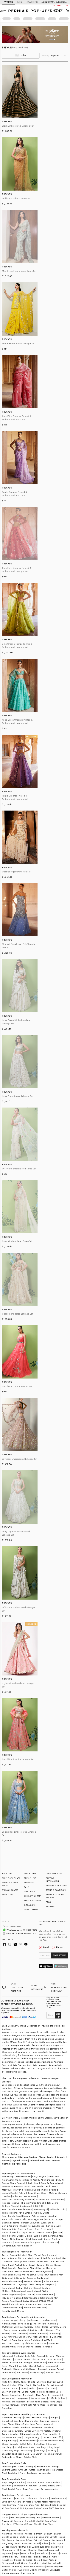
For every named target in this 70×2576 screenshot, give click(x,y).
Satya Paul (53, 2176)
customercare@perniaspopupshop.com (20, 1933)
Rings (46, 2417)
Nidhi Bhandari (40, 2336)
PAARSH (45, 2291)
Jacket (42, 2485)
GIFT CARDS (29, 1891)
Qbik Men (7, 2278)
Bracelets (36, 2417)
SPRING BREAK (46, 2301)
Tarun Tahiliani (9, 2212)
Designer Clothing (17, 2025)
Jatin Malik (19, 2278)
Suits (59, 2382)
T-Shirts (33, 2388)
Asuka (18, 2265)
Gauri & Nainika (50, 2189)
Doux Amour (8, 2336)
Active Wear (39, 2405)
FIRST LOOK (7, 1894)
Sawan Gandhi (44, 2232)
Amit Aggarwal (35, 2219)
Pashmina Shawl (52, 2454)
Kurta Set (22, 2469)
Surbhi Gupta (41, 2236)
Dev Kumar (7, 2271)
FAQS (48, 1902)
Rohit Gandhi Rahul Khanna (16, 2216)
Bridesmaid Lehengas (21, 2362)
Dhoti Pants (40, 2362)
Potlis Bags (39, 2444)
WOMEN (8, 2)
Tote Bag (51, 2450)
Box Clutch (36, 2454)
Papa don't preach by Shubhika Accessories (24, 2343)
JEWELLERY (32, 2)
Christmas (7, 2524)
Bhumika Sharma (10, 2222)
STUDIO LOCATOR (10, 1890)
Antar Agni (7, 2180)
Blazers (42, 2388)
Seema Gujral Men (11, 2301)
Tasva (5, 2255)
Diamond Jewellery (31, 2434)
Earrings (18, 2417)
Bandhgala (28, 2395)
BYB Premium (57, 2508)
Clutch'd (52, 2323)
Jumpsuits (51, 2366)
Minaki (5, 2333)
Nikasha (52, 2216)
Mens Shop (55, 2401)
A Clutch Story (23, 2336)
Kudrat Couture (42, 2288)
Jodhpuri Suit (52, 2391)
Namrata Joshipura (55, 2219)
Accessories (8, 2398)
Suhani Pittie (8, 2346)
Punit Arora (28, 2294)
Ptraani (6, 2160)
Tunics (5, 2362)
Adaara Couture (52, 2239)
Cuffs (27, 2417)
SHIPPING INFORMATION (52, 1879)
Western (6, 2401)
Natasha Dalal (23, 2176)
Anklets (48, 2424)
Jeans (25, 2391)
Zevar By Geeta (58, 2327)
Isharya (23, 2320)
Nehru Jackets (53, 2482)
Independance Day (25, 2517)
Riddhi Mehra (51, 2203)
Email (44, 1947)
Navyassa (27, 2501)
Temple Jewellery (10, 2434)
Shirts (32, 2382)
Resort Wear (8, 2366)
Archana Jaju (56, 2236)
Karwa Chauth (34, 2524)
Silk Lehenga (45, 2091)
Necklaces (7, 2417)
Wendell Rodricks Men (13, 2304)
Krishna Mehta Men (24, 2271)
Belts (22, 2444)
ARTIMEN (28, 2281)
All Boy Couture (10, 2508)
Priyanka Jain (9, 2229)
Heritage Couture (28, 2157)
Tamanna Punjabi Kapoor (27, 2242)
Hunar (45, 2327)
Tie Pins (37, 2385)
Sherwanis (7, 2359)
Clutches (51, 2444)
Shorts (23, 2388)
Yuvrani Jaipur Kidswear (46, 2501)
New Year (48, 2524)
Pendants (25, 2427)
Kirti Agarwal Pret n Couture (34, 2508)
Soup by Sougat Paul (28, 2229)
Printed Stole (30, 2457)
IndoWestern (18, 2401)
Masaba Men (33, 2291)
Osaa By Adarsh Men (51, 2183)
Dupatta (20, 2101)
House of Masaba (11, 2232)
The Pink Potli (39, 2323)
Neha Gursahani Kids (28, 2505)
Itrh (28, 2239)
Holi (12, 2517)
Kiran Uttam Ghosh (37, 2193)
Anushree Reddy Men (37, 2278)
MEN (19, 2)
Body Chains (22, 2424)
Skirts (41, 2117)
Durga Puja (50, 2521)
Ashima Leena (39, 2216)
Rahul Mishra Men (44, 2294)
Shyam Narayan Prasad (32, 2226)
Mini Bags (40, 2450)
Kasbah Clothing (24, 2288)
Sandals (14, 2444)
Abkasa (37, 2281)
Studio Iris (7, 2242)
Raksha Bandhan (51, 2517)
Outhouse (7, 2327)
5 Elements (55, 2336)
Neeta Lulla (20, 2219)
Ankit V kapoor (10, 2258)
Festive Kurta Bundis (37, 2401)
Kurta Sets (30, 2356)
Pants (5, 2385)
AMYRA (47, 2340)
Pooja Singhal (39, 2176)
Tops (49, 2359)
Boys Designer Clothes (13, 2482)
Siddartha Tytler (57, 2209)
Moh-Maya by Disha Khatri (42, 2320)
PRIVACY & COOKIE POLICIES (55, 1896)
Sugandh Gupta (19, 2160)
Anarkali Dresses (45, 2469)
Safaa (5, 2239)
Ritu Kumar (25, 2206)
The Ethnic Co (9, 2268)
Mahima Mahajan (58, 2193)
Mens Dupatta (43, 2395)
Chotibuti (44, 2498)
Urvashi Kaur (8, 2245)
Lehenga (6, 2081)
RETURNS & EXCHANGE (56, 1885)
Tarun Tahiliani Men (53, 2274)
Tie (60, 2405)
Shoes (5, 2444)
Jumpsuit (42, 2065)
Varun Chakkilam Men (35, 2307)
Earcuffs (55, 2421)
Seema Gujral (41, 2209)
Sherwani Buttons (11, 2391)
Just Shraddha (37, 2330)
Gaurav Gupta (41, 2212)
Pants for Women (56, 2362)
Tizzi (24, 2164)
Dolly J (59, 2180)
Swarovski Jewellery (12, 2431)
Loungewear (22, 2398)
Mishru (7, 2196)
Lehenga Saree (45, 2134)
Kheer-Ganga (54, 2265)
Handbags (7, 2447)
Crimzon (47, 2346)
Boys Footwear (31, 2489)
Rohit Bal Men (57, 2261)
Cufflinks (53, 2398)
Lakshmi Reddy (58, 2498)
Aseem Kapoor (24, 2245)
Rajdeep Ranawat (11, 2203)
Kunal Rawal (29, 2265)
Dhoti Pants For (10, 2473)
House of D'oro (53, 2330)
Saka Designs (58, 2505)
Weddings (19, 2524)
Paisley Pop (54, 2343)
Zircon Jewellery (33, 2431)
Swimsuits (7, 2369)
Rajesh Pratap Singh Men (53, 2258)
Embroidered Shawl (12, 2457)
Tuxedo (5, 2395)
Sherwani (41, 2382)
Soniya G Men (30, 2301)
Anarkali (33, 2117)
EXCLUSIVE (29, 1882)
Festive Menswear (11, 2405)
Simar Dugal (16, 2236)
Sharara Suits (55, 2065)
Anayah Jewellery (38, 2333)
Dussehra (18, 2521)
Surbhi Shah (47, 2222)
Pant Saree (22, 2372)
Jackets (40, 2366)
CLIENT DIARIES (31, 1909)
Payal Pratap (42, 2199)
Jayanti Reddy (9, 2193)
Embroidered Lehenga (42, 2104)
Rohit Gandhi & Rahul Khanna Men (41, 2298)
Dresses (48, 2117)
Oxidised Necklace (47, 2440)
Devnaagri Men (44, 2271)
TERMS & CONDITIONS (56, 1890)
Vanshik (8, 2261)
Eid (38, 2517)
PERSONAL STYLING (33, 1900)
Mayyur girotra (10, 2157)
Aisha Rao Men (50, 2281)
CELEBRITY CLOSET (32, 1896)
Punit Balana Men (11, 2274)
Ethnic (62, 2398)
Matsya (58, 2232)
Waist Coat (25, 2385)
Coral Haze (17, 2340)
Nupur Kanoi (30, 2196)
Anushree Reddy (23, 2180)
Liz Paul (16, 2164)
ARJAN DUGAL (9, 2284)
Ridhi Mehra (52, 2186)
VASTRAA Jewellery (23, 2327)
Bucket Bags (27, 2450)
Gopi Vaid (46, 2229)
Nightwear (31, 2369)
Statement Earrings (12, 2437)
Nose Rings (19, 2421)
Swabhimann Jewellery (16, 2330)
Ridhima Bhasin (10, 2206)
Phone (59, 1947)
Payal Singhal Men (11, 2294)
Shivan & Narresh (23, 2189)
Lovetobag (54, 2333)
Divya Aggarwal (10, 2226)
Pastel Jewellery (52, 2431)
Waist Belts (28, 2447)
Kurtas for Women (55, 2356)
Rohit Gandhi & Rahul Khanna (17, 2209)
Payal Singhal (25, 2212)
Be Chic (6, 2340)
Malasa (28, 2236)
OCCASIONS (30, 1905)
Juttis (29, 2444)
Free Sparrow (9, 2505)
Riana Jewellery (19, 2333)
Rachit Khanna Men (12, 2281)
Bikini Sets (22, 2366)
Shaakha (61, 2157)
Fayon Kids (7, 2498)
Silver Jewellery (51, 2434)
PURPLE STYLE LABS (11, 1878)
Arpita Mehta (28, 2232)
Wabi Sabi (7, 2265)
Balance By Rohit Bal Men (39, 2304)
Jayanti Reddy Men (12, 2307)
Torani (5, 2236)
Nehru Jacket (20, 2382)
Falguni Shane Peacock (14, 2183)
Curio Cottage (9, 2320)
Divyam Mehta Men (29, 2258)
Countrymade (49, 2255)
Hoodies (6, 2388)
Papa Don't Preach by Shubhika (18, 2199)
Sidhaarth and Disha (39, 2160)
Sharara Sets (38, 2359)
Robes (15, 2388)
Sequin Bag (23, 2454)
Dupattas (19, 2369)
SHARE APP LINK (59, 1955)
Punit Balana (57, 2199)
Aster (37, 2327)
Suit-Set (52, 2388)
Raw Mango (8, 2176)
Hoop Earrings (9, 2440)
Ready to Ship (37, 2372)
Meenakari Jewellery (42, 2427)
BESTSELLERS (30, 1878)
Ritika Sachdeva (25, 2346)
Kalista (22, 2193)
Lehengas (7, 2356)
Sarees (5, 2068)
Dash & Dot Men (18, 2255)
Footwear (52, 2405)
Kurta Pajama (37, 2391)
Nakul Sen (17, 2196)
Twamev (41, 2265)
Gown (27, 2359)
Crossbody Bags (10, 2450)
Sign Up (58, 2015)
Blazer (51, 2485)
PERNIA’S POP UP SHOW (10, 1884)
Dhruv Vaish (34, 2255)
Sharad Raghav (47, 2157)
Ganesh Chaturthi (34, 2521)
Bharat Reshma (37, 2268)
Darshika (51, 2268)
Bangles (55, 2417)
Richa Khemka (17, 2239)
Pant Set (26, 2405)
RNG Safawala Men (11, 2298)
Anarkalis (18, 2356)
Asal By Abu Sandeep (43, 2180)
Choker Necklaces (28, 2440)
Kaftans (58, 2359)
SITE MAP (50, 1906)
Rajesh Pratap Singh (32, 2203)
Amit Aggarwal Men (32, 2274)
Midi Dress (53, 2140)
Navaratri (7, 2521)
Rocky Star (33, 2183)
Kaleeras (44, 2421)
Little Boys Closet (11, 2501)
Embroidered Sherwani (25, 2485)
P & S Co (19, 2498)
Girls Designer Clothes (13, 2466)
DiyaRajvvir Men (26, 2284)
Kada (60, 2440)
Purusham (23, 2268)
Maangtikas (32, 2421)
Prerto (38, 2346)
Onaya (36, 2189)
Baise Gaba (38, 2186)
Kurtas (51, 2382)
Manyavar (7, 2189)
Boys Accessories (49, 2489)
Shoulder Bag (9, 2454)
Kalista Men (8, 2288)
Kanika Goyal (53, 2226)
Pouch (18, 2447)
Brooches (7, 2408)
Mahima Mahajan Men (13, 2291)
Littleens (45, 2505)
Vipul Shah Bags (33, 2340)
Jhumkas (46, 2437)
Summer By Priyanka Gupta (16, 2186)
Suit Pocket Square (52, 2385)
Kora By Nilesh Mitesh (13, 2311)
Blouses (42, 2369)
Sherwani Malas (38, 2398)
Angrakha (16, 2395)
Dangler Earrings (32, 2437)
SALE (26, 1887)
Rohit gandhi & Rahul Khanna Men (31, 2261)
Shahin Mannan (50, 2242)
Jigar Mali (37, 2239)
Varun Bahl (7, 2219)
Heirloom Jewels (10, 2427)
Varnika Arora (9, 2323)
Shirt (58, 2485)
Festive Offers (53, 2372)
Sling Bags (53, 2447)
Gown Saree (8, 2372)
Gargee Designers (45, 2284)
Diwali (5, 2517)
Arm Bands (36, 2424)
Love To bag (24, 2323)
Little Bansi (31, 2498)
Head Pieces (8, 2424)
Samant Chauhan (30, 2222)
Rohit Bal (37, 2206)
